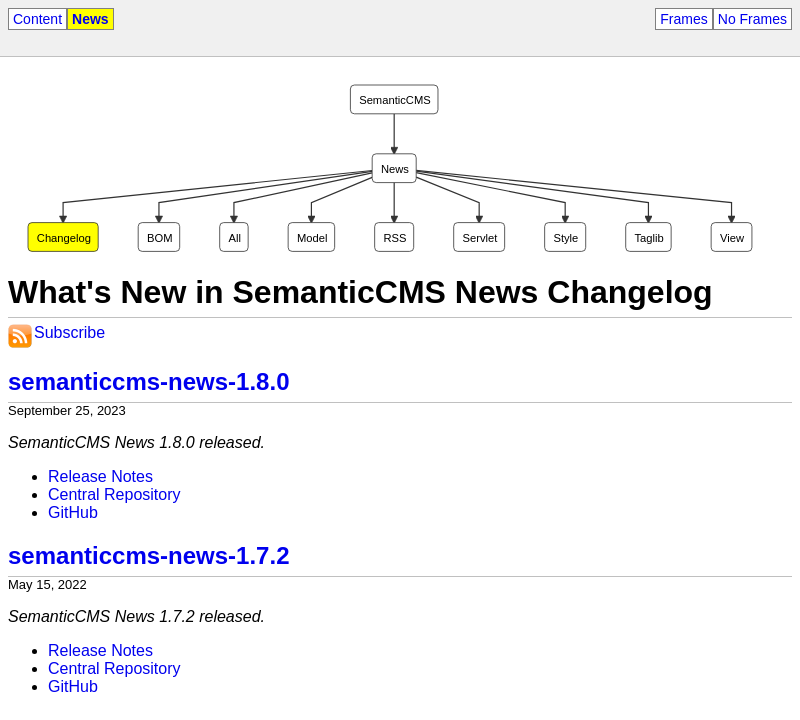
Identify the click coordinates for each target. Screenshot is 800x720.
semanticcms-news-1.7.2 (148, 555)
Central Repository (114, 494)
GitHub (73, 512)
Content (37, 19)
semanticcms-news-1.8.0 (148, 381)
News (90, 19)
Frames (683, 19)
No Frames (752, 19)
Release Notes (100, 476)
